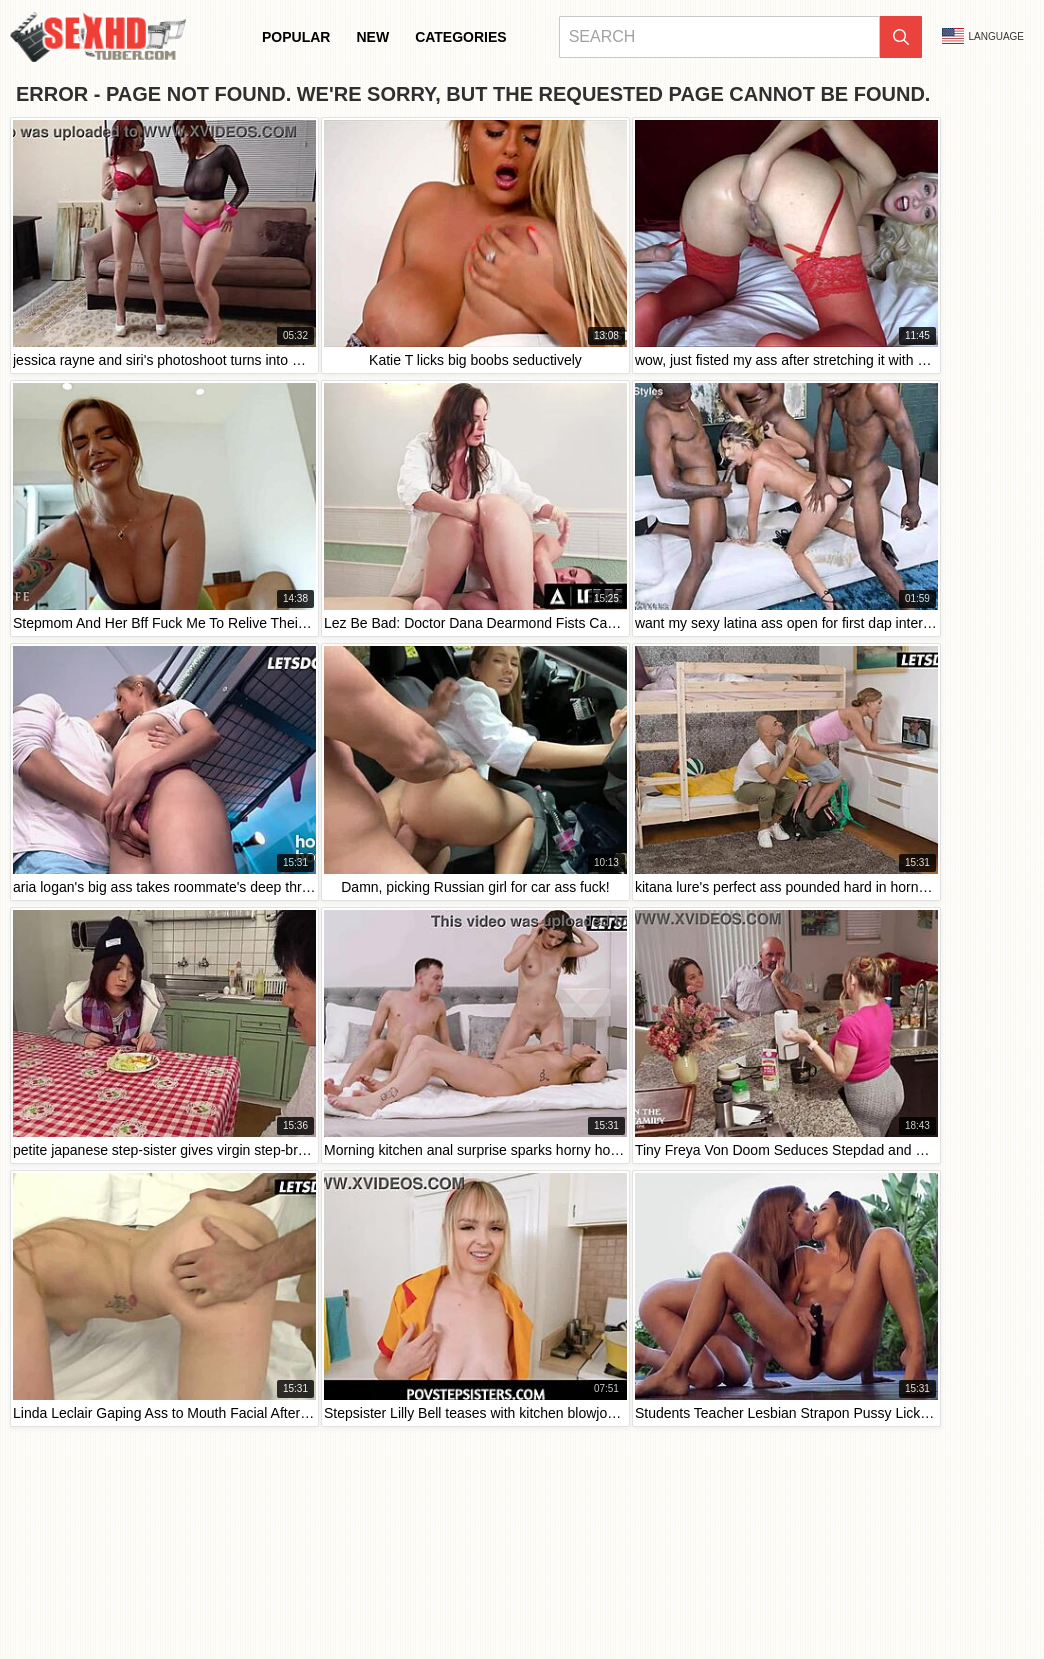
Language (983, 36)
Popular (296, 37)
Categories (461, 37)
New (372, 37)
